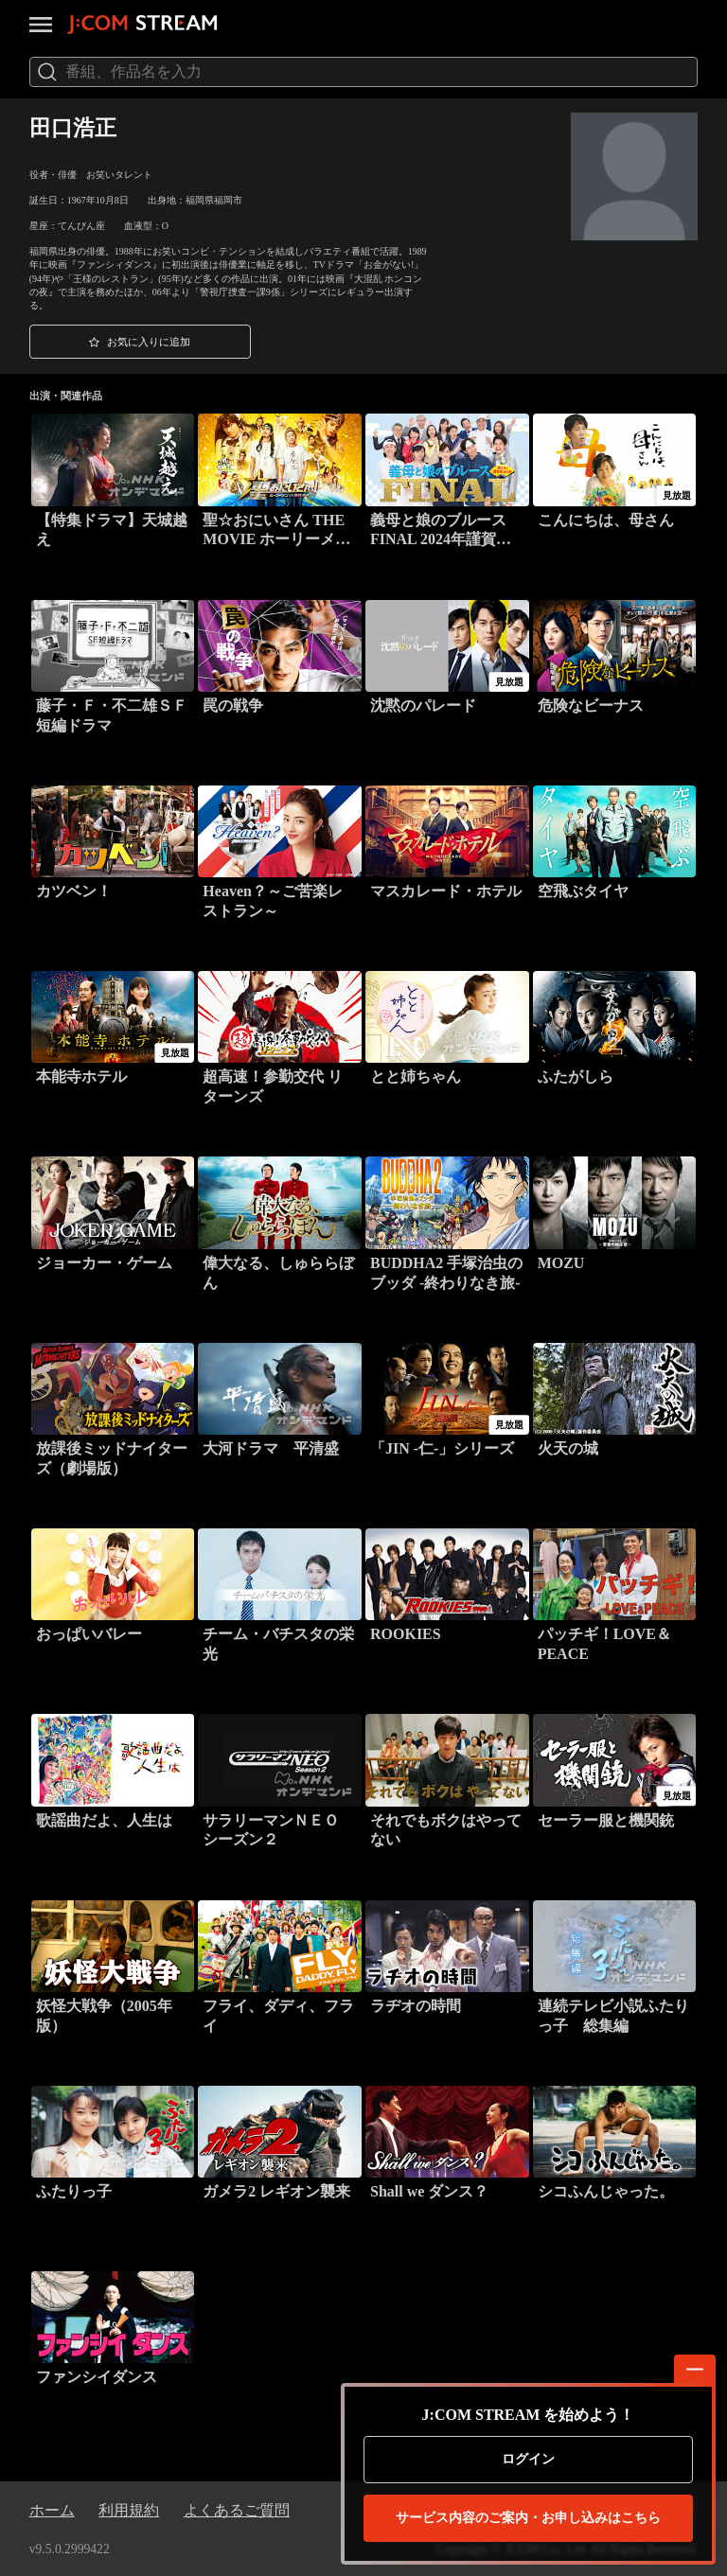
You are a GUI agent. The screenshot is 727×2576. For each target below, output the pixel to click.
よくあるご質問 (237, 2510)
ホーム (52, 2510)
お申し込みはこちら (528, 2518)
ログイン (528, 2459)
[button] (140, 342)
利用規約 (128, 2510)
